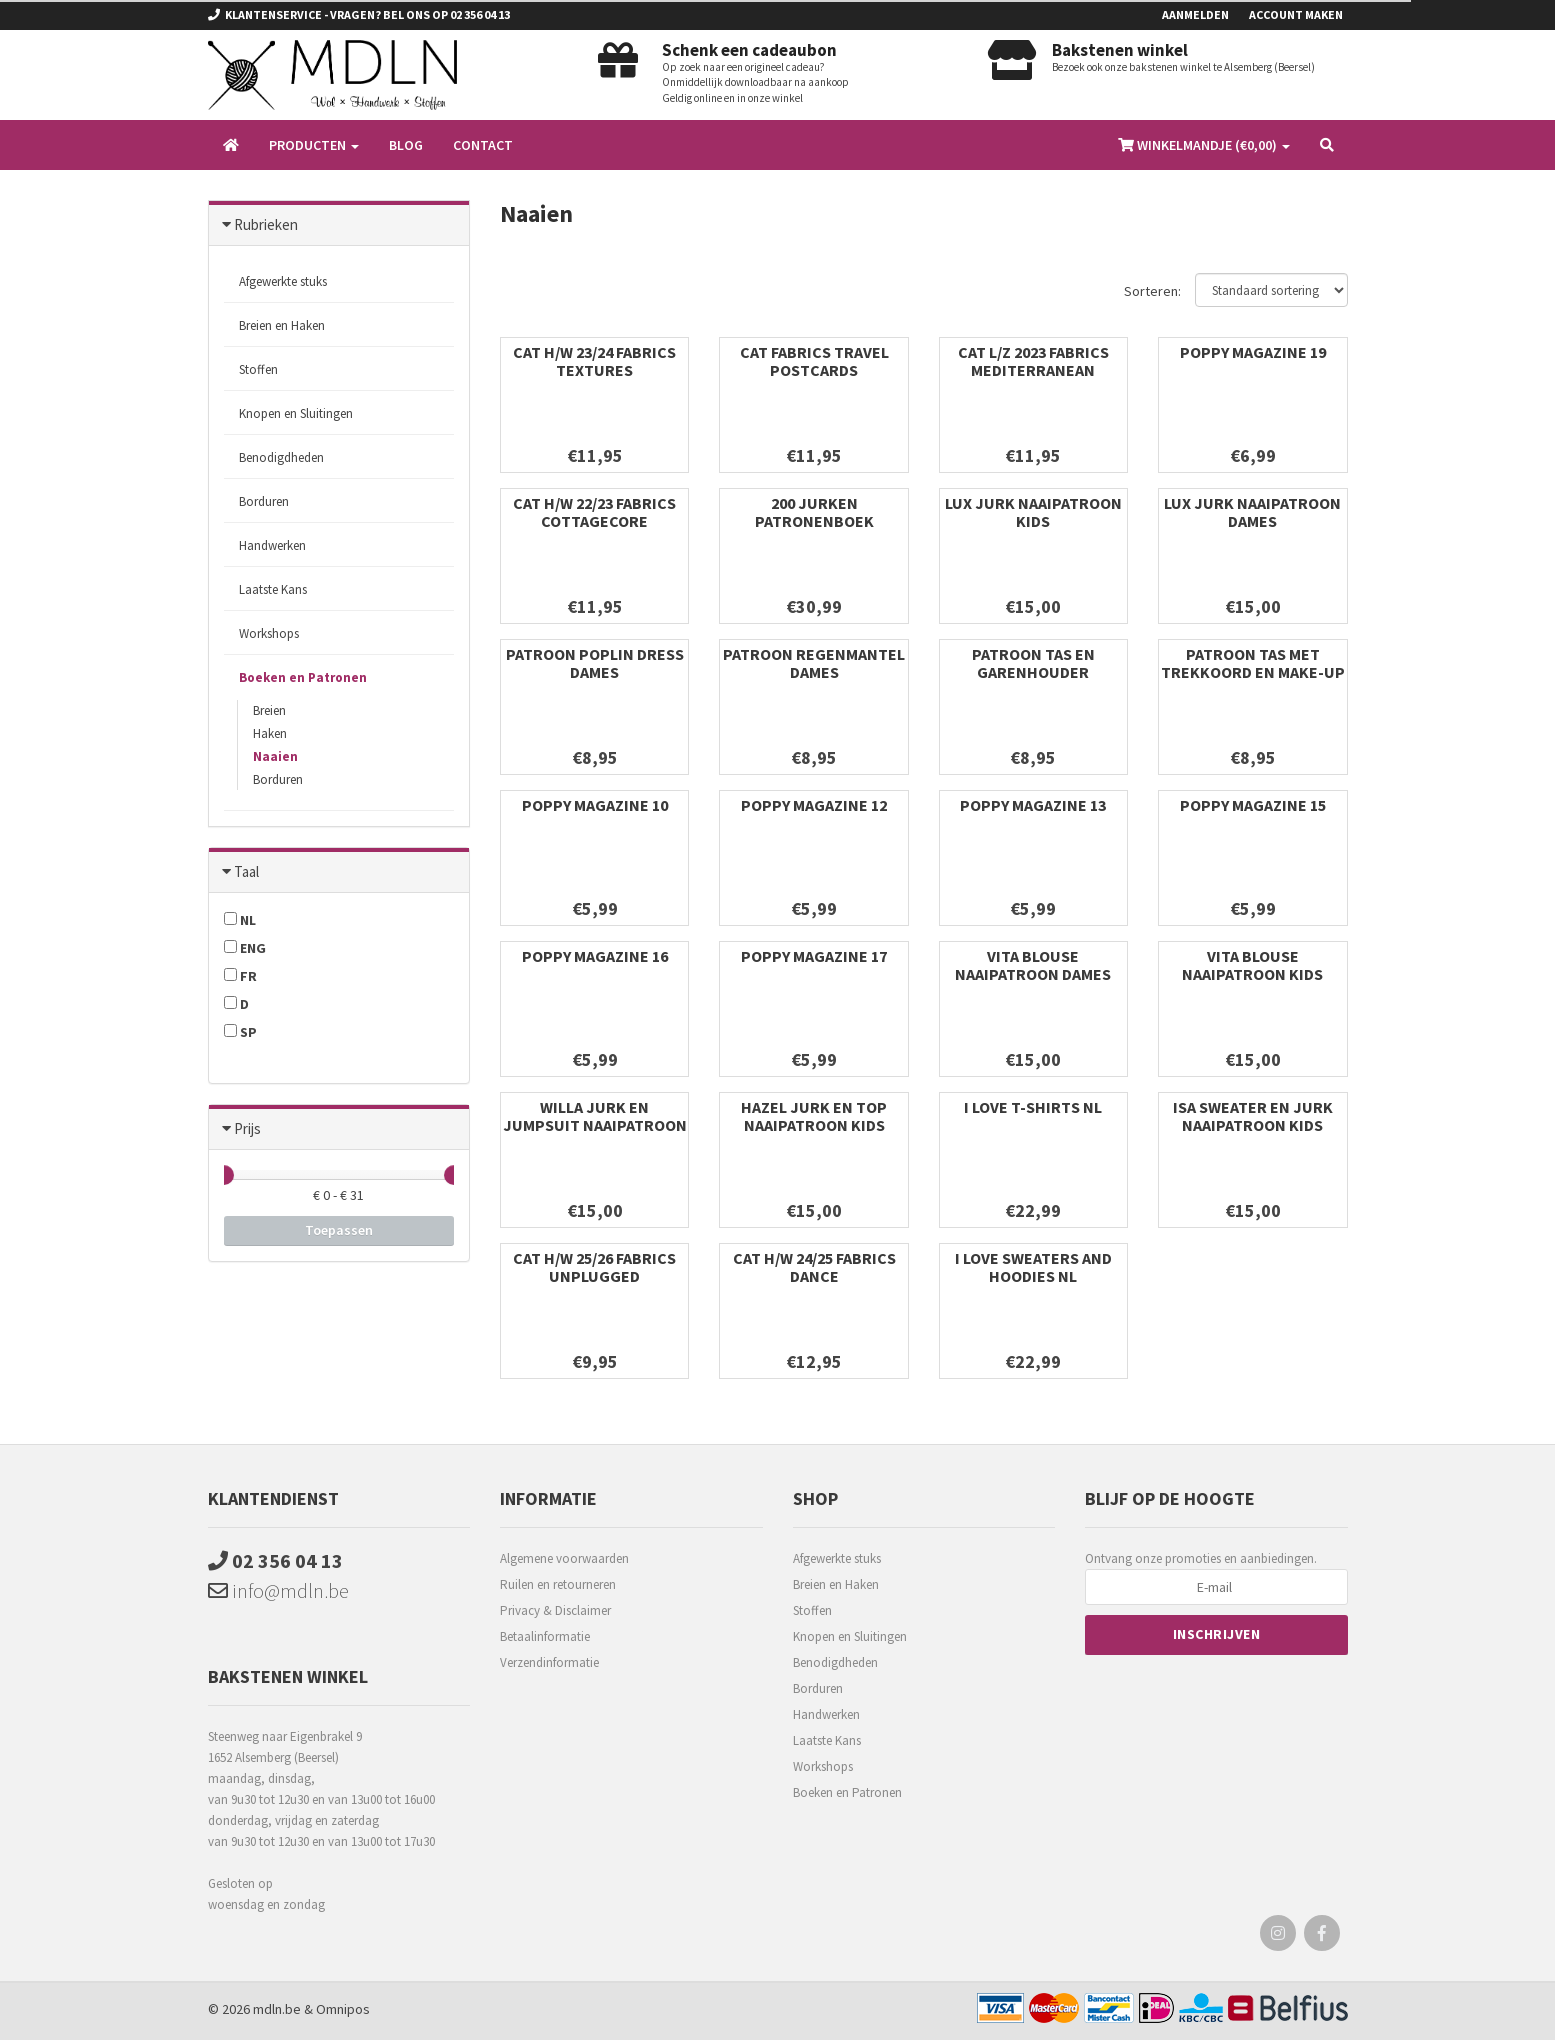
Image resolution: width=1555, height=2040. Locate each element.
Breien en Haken (282, 325)
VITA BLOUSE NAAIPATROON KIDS (1252, 965)
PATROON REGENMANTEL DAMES (814, 663)
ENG (245, 948)
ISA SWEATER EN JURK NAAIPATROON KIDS (1253, 1116)
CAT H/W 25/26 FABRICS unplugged (594, 1267)
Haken (270, 733)
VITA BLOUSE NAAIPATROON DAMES (1033, 965)
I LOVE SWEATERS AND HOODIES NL (1033, 1267)
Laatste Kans (273, 589)
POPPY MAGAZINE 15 (1253, 805)
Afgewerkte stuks (283, 281)
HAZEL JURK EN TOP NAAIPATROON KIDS (814, 1116)
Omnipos (343, 2009)
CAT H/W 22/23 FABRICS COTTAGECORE (594, 512)
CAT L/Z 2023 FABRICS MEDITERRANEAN (1033, 361)
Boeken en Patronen (303, 677)
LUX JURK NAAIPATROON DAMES (1252, 512)
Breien (269, 710)
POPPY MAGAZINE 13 (1033, 805)
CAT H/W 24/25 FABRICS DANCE (814, 1267)
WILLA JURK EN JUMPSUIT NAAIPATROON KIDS (595, 1125)
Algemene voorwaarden (564, 1558)
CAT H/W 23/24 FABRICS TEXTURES (594, 361)
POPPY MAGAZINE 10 (595, 805)
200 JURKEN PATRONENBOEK (814, 512)
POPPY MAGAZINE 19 (1253, 352)
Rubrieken (266, 224)
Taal (246, 871)
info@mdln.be (278, 1590)
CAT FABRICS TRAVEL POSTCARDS (814, 361)
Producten (314, 145)
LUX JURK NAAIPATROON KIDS (1033, 512)
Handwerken (272, 545)
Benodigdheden (281, 457)
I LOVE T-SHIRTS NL (1033, 1107)
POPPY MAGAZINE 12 (814, 805)
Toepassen (339, 1230)
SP (240, 1032)
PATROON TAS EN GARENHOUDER (1033, 663)
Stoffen (258, 369)
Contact (483, 145)
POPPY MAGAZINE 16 (595, 956)
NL (240, 920)
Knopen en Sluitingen (296, 413)
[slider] (224, 1175)
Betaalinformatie (545, 1636)
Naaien (275, 756)
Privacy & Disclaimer (555, 1610)
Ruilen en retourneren (558, 1584)
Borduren (264, 501)
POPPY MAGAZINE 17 (814, 956)
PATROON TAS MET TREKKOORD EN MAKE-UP (1253, 663)
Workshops (269, 633)
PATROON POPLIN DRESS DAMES (595, 663)
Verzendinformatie (549, 1662)
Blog (406, 145)
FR (240, 976)
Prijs (247, 1128)
